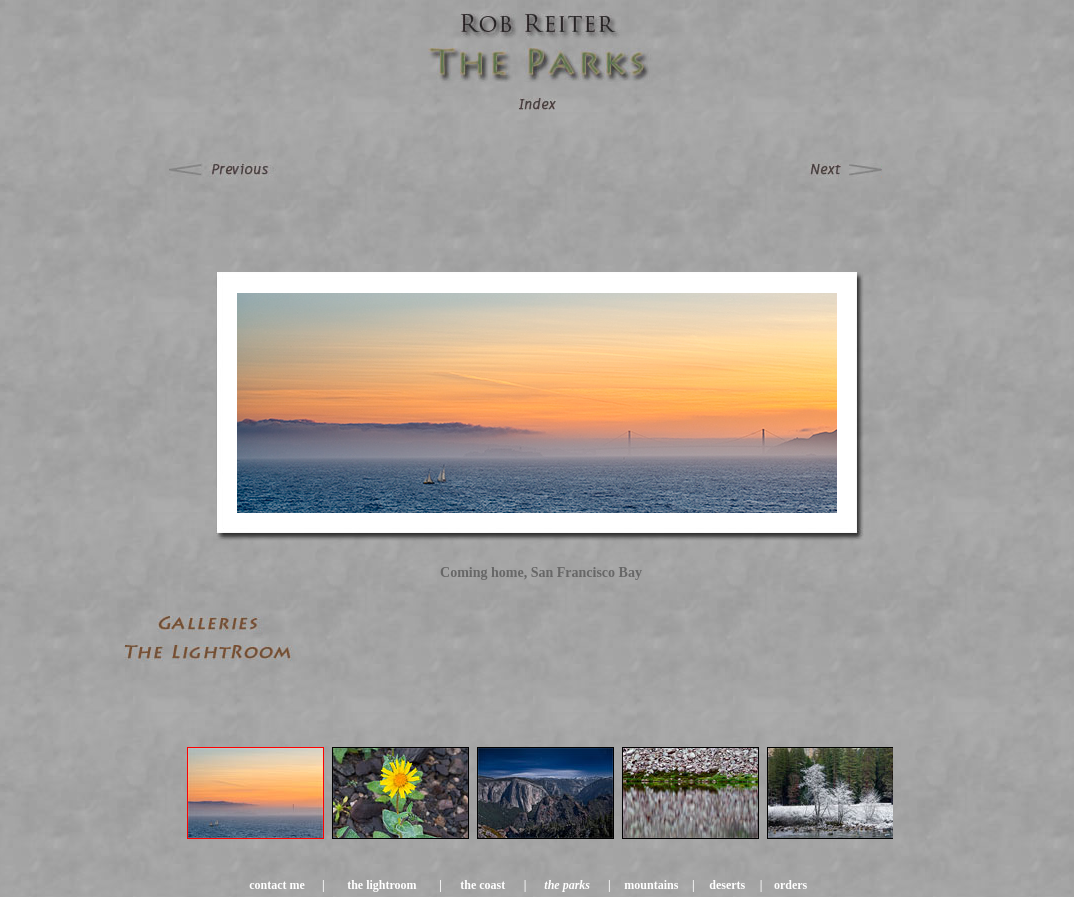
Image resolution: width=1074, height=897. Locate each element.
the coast (482, 885)
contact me (277, 885)
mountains (651, 885)
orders (790, 885)
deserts (727, 885)
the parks (567, 885)
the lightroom (381, 885)
